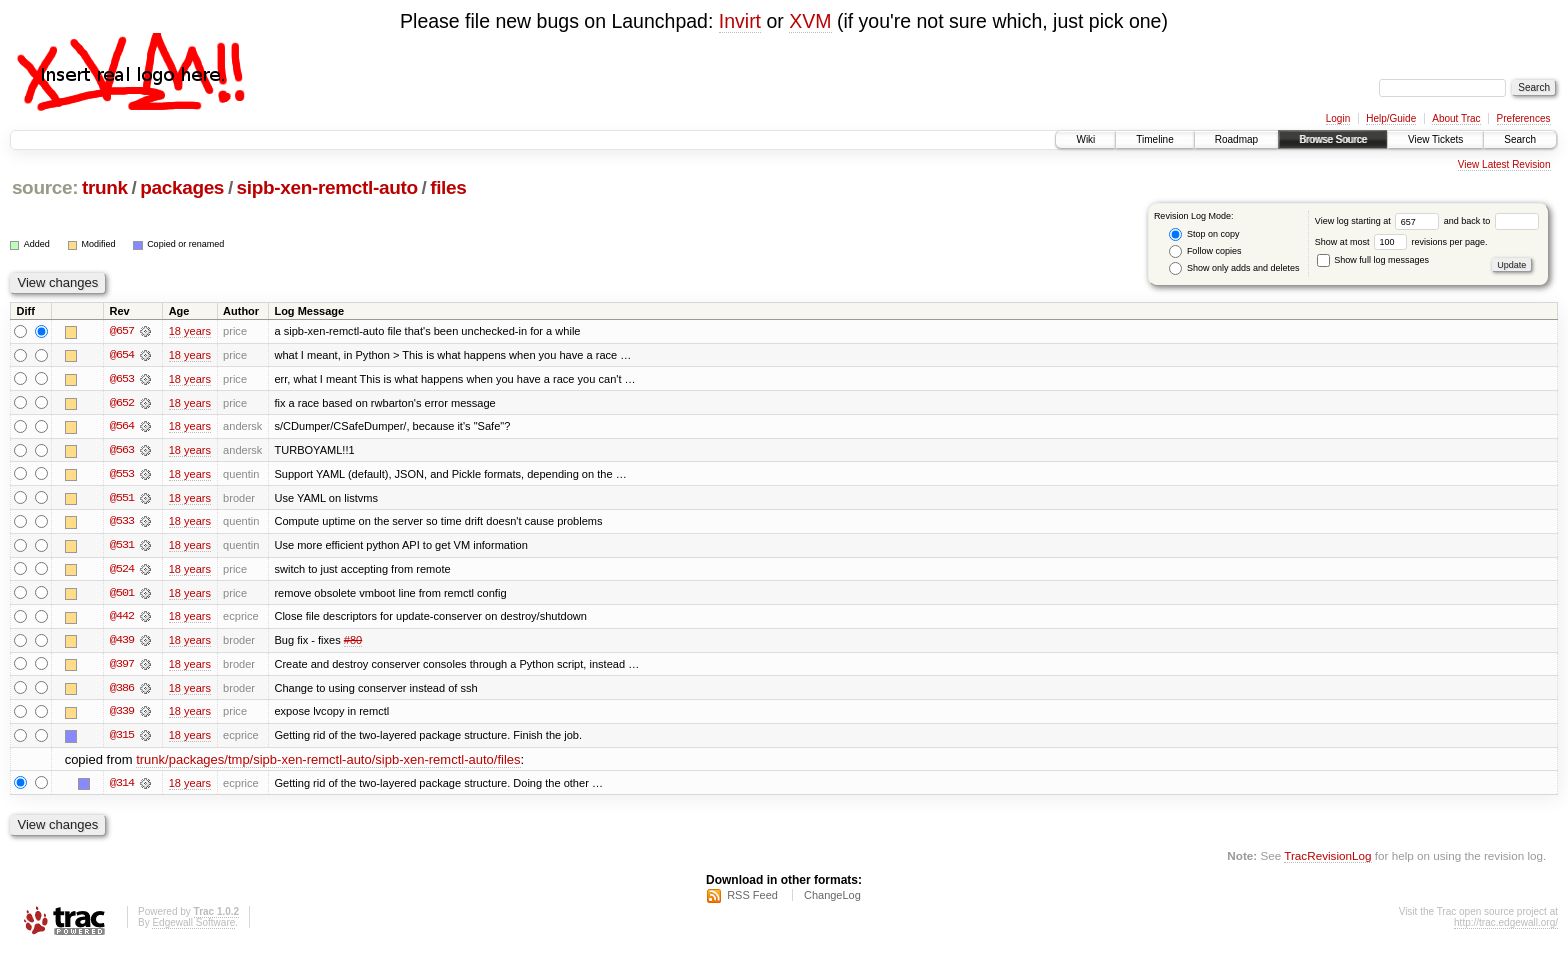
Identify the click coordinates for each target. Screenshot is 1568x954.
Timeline (1154, 139)
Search (1520, 139)
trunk (105, 187)
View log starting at (1379, 221)
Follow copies (1205, 251)
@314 (122, 787)
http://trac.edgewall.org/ (1506, 927)
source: (45, 187)
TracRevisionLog (1327, 859)
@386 (122, 691)
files (448, 187)
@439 (122, 643)
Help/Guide (1391, 118)
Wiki (1085, 139)
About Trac (1456, 118)
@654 (122, 355)
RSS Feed (752, 900)
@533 (122, 523)
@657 (122, 331)
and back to (1491, 221)
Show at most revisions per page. (1401, 242)
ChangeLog (832, 900)
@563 (122, 451)
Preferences (1524, 118)
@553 (122, 475)
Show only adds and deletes (1234, 268)
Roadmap (1236, 139)
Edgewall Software (193, 927)
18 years (190, 331)
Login (1338, 118)
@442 (122, 619)
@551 (122, 499)
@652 (122, 403)
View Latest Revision (1504, 164)
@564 (122, 427)
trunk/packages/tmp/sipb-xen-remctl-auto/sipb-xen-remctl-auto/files (328, 763)
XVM (810, 21)
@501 (122, 595)
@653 (122, 379)
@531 (122, 547)
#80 (353, 643)
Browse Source (1333, 139)
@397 (122, 667)
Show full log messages (1373, 260)
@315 (122, 739)
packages (182, 187)
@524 (122, 571)
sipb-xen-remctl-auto (327, 187)
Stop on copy (1204, 234)
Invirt (740, 21)
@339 (122, 715)
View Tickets (1435, 139)
